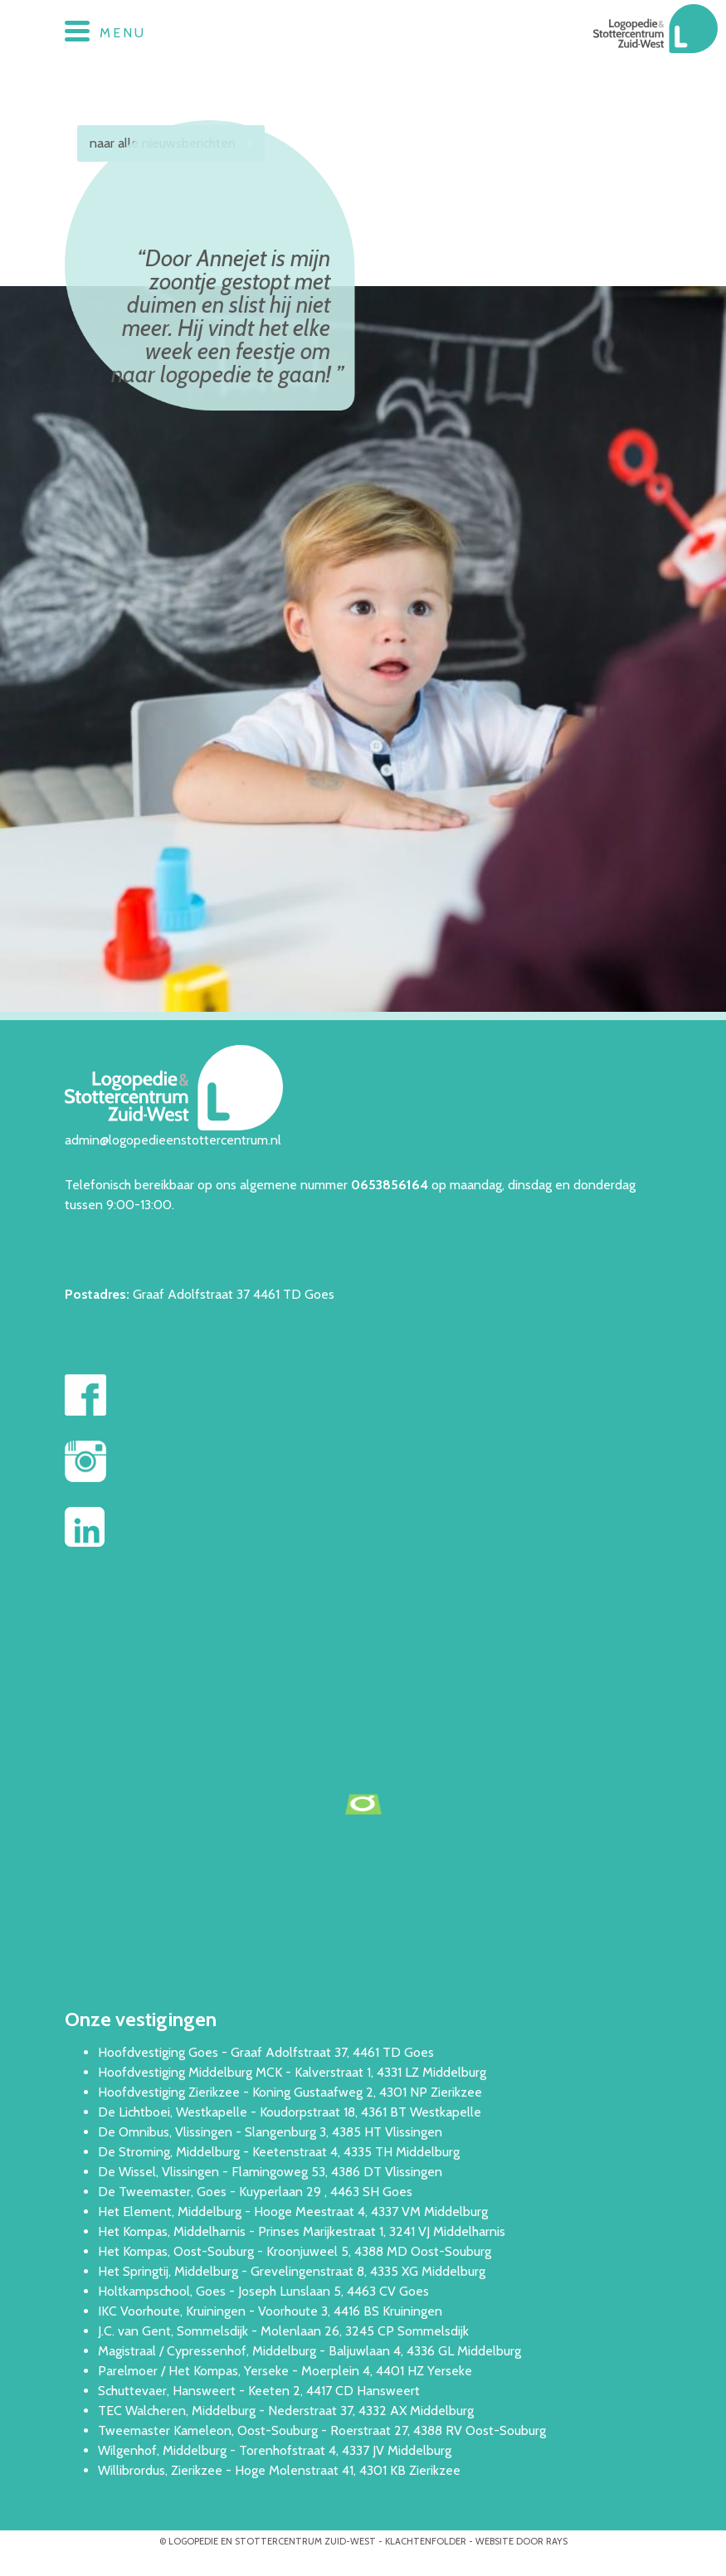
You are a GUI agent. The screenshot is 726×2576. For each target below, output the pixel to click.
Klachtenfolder (425, 2541)
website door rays (521, 2541)
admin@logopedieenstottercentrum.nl (173, 1140)
